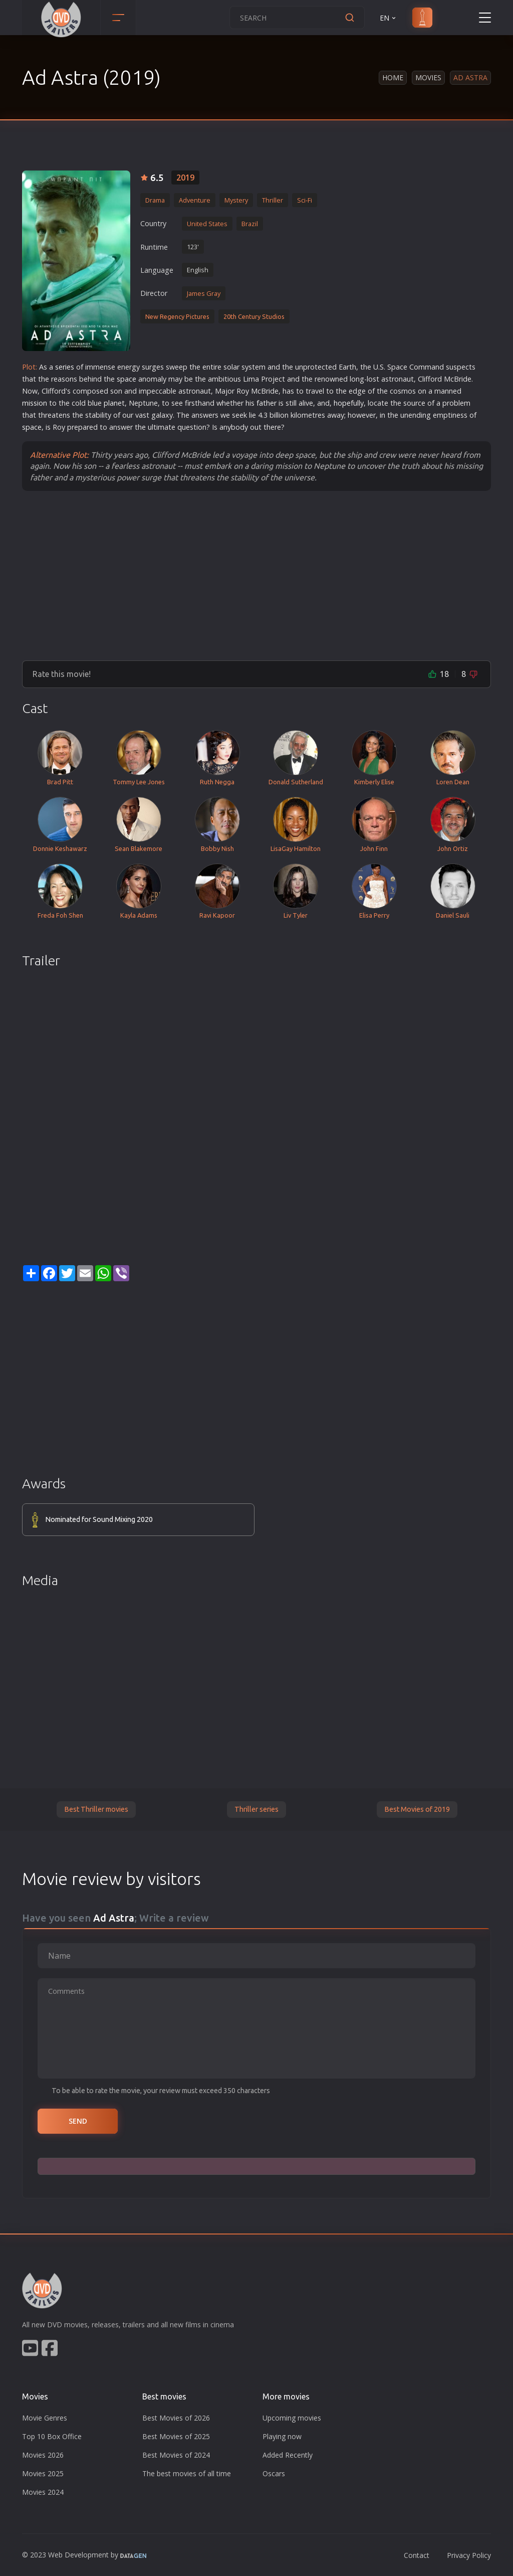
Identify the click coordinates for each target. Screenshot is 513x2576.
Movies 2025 (43, 2473)
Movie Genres (44, 2418)
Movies (428, 77)
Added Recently (288, 2455)
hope (342, 403)
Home (392, 77)
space (126, 379)
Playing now (282, 2436)
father (266, 403)
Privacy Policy (469, 2555)
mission (34, 403)
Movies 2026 (43, 2455)
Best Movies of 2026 (176, 2418)
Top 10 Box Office (52, 2436)
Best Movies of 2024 (176, 2455)
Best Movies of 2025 (176, 2436)
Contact (416, 2555)
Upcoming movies (292, 2418)
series (64, 367)
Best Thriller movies (96, 1809)
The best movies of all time (186, 2473)
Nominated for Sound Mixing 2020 (99, 1519)
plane (113, 403)
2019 (185, 177)
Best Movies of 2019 (417, 1809)
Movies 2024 (43, 2492)
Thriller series (256, 1809)
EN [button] (388, 18)
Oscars (274, 2473)
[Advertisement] (256, 575)
